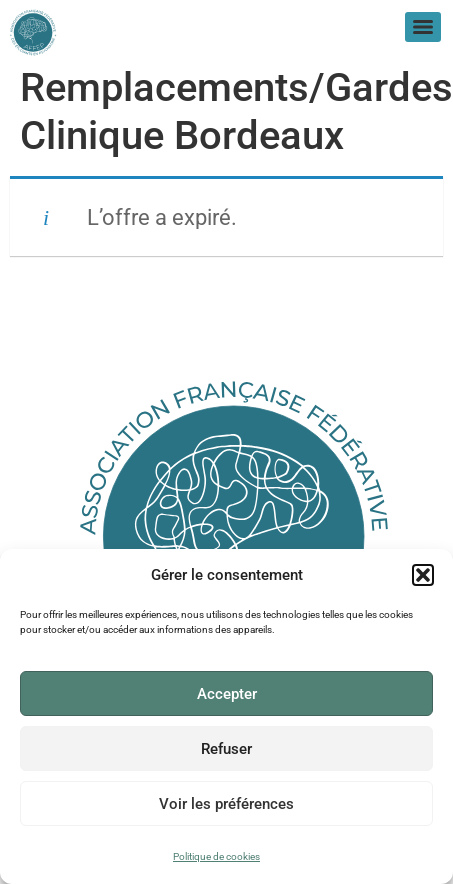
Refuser (226, 749)
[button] (423, 576)
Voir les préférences (226, 804)
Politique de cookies (216, 856)
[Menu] (423, 27)
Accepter (227, 694)
